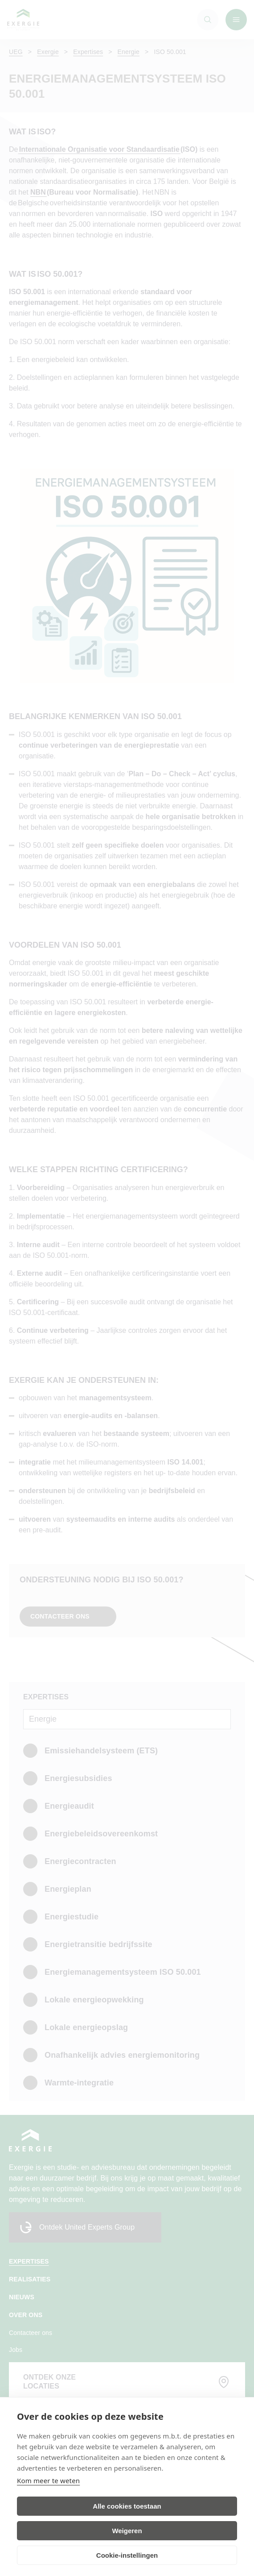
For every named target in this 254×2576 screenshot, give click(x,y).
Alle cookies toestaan (127, 2506)
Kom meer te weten (48, 2480)
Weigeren (127, 2530)
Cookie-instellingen (127, 2555)
